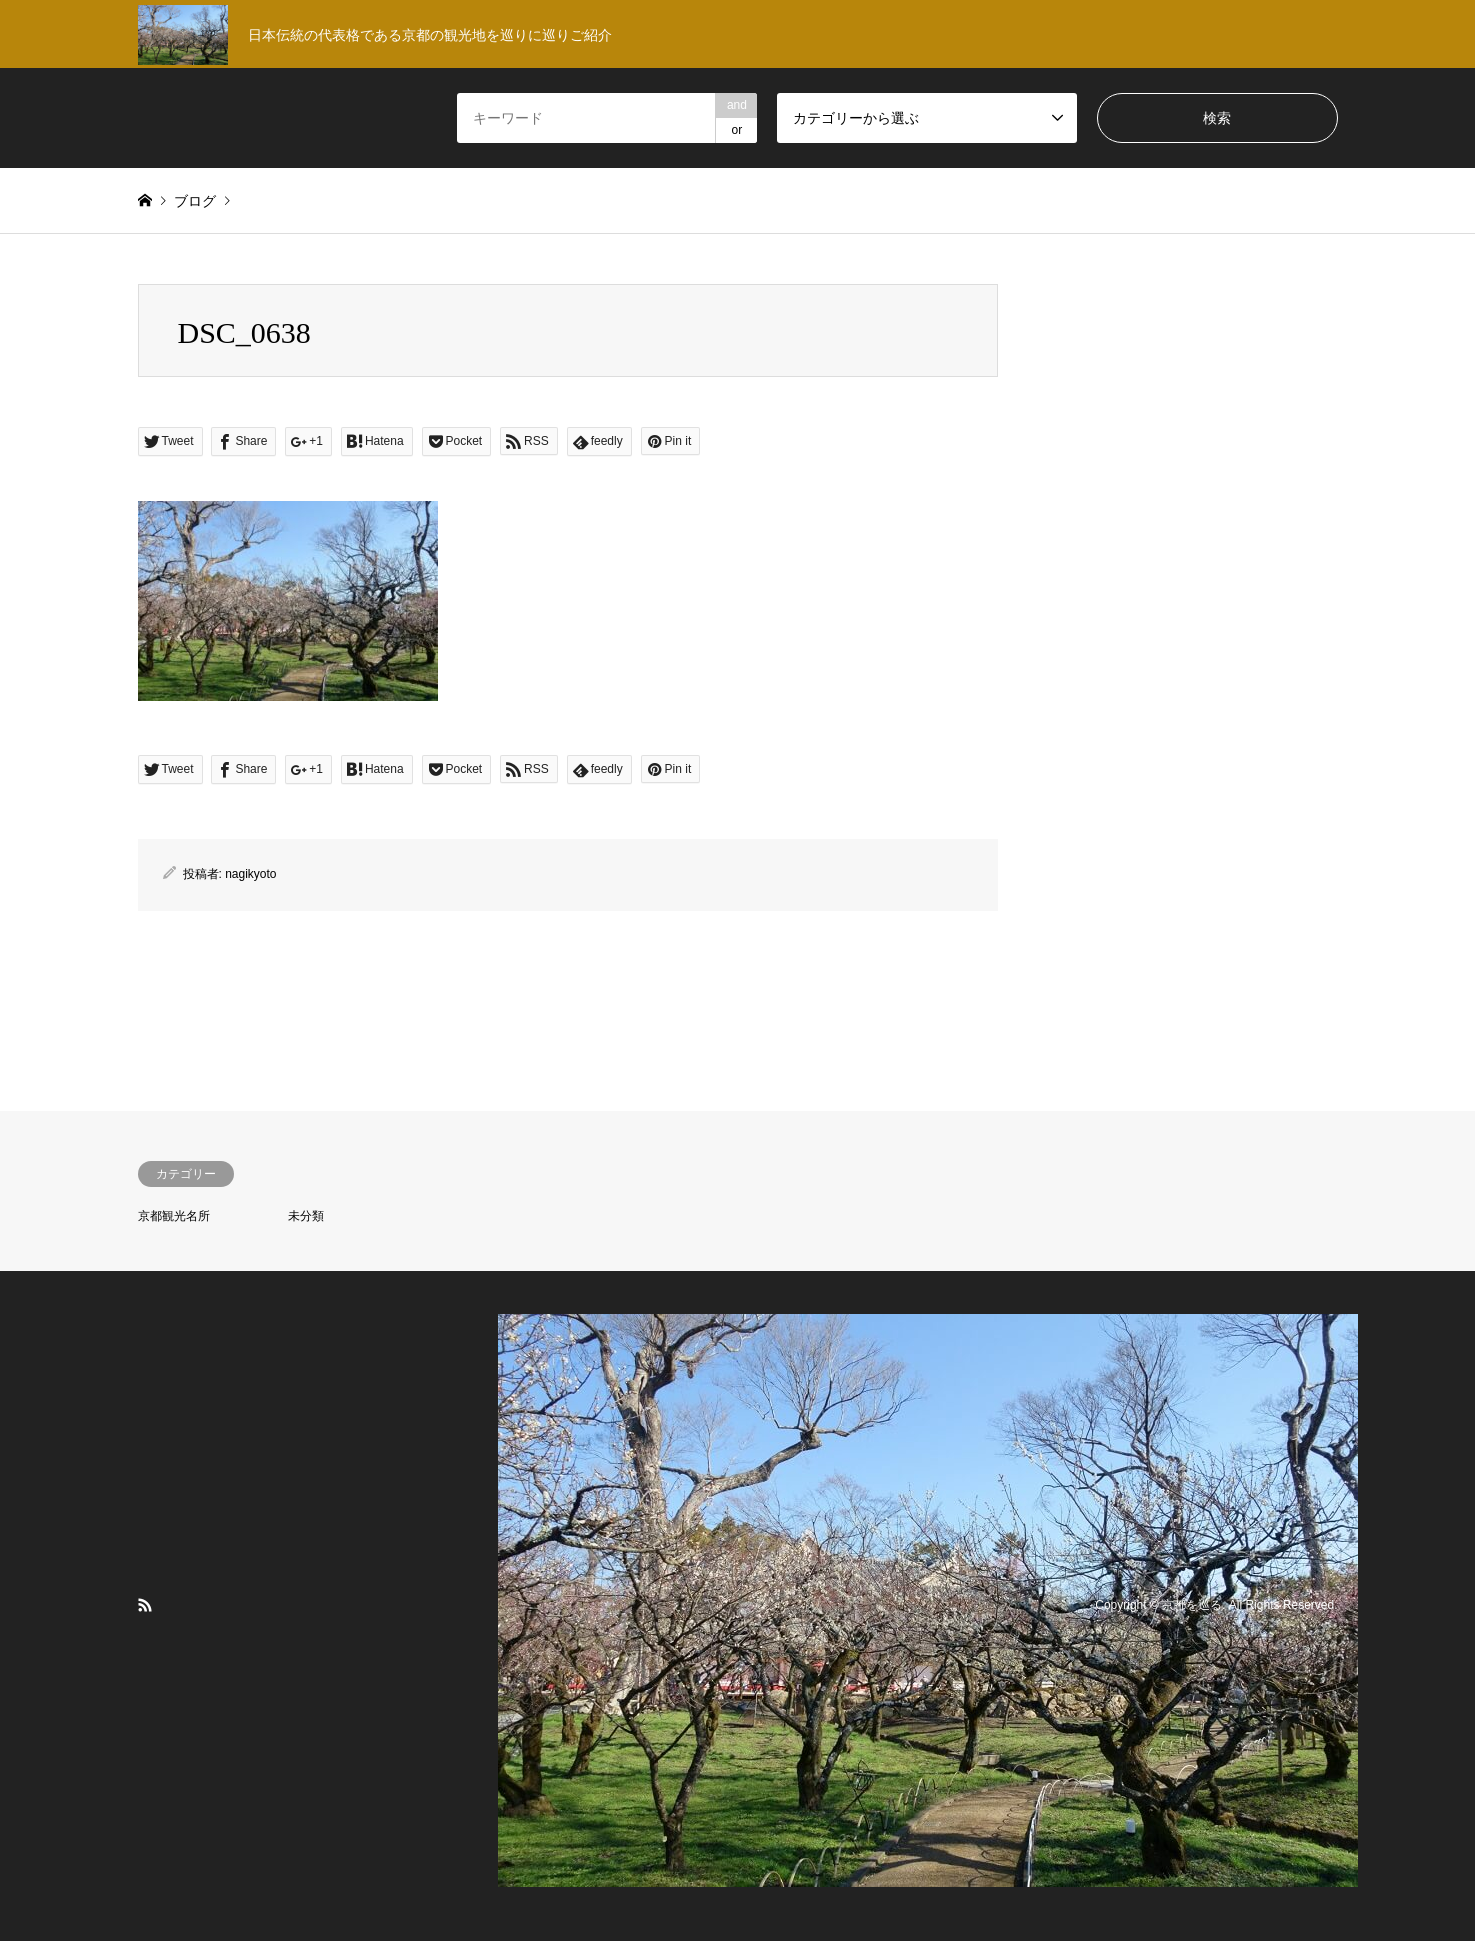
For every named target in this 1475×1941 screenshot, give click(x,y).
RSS (145, 1605)
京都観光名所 (174, 1216)
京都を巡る (1192, 1605)
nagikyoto (250, 874)
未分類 (306, 1216)
